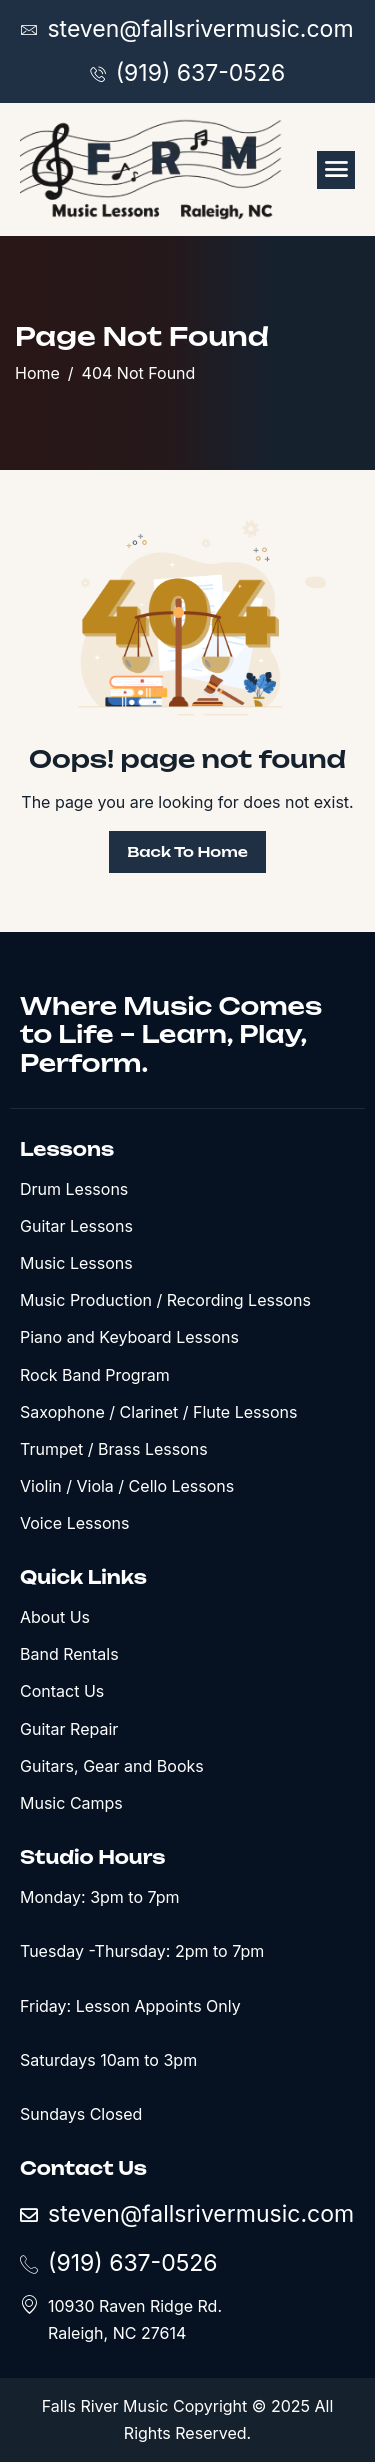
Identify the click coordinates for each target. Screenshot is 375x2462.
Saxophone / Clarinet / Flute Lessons (158, 1412)
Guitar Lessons (76, 1226)
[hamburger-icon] (336, 170)
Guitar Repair (69, 1729)
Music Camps (71, 1803)
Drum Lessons (74, 1189)
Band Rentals (69, 1654)
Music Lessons (76, 1263)
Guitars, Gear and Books (112, 1766)
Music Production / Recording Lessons (165, 1300)
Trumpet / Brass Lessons (114, 1449)
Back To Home (187, 851)
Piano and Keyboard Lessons (129, 1337)
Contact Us (62, 1691)
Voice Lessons (74, 1523)
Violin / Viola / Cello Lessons (127, 1486)
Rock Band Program (95, 1375)
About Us (55, 1617)
